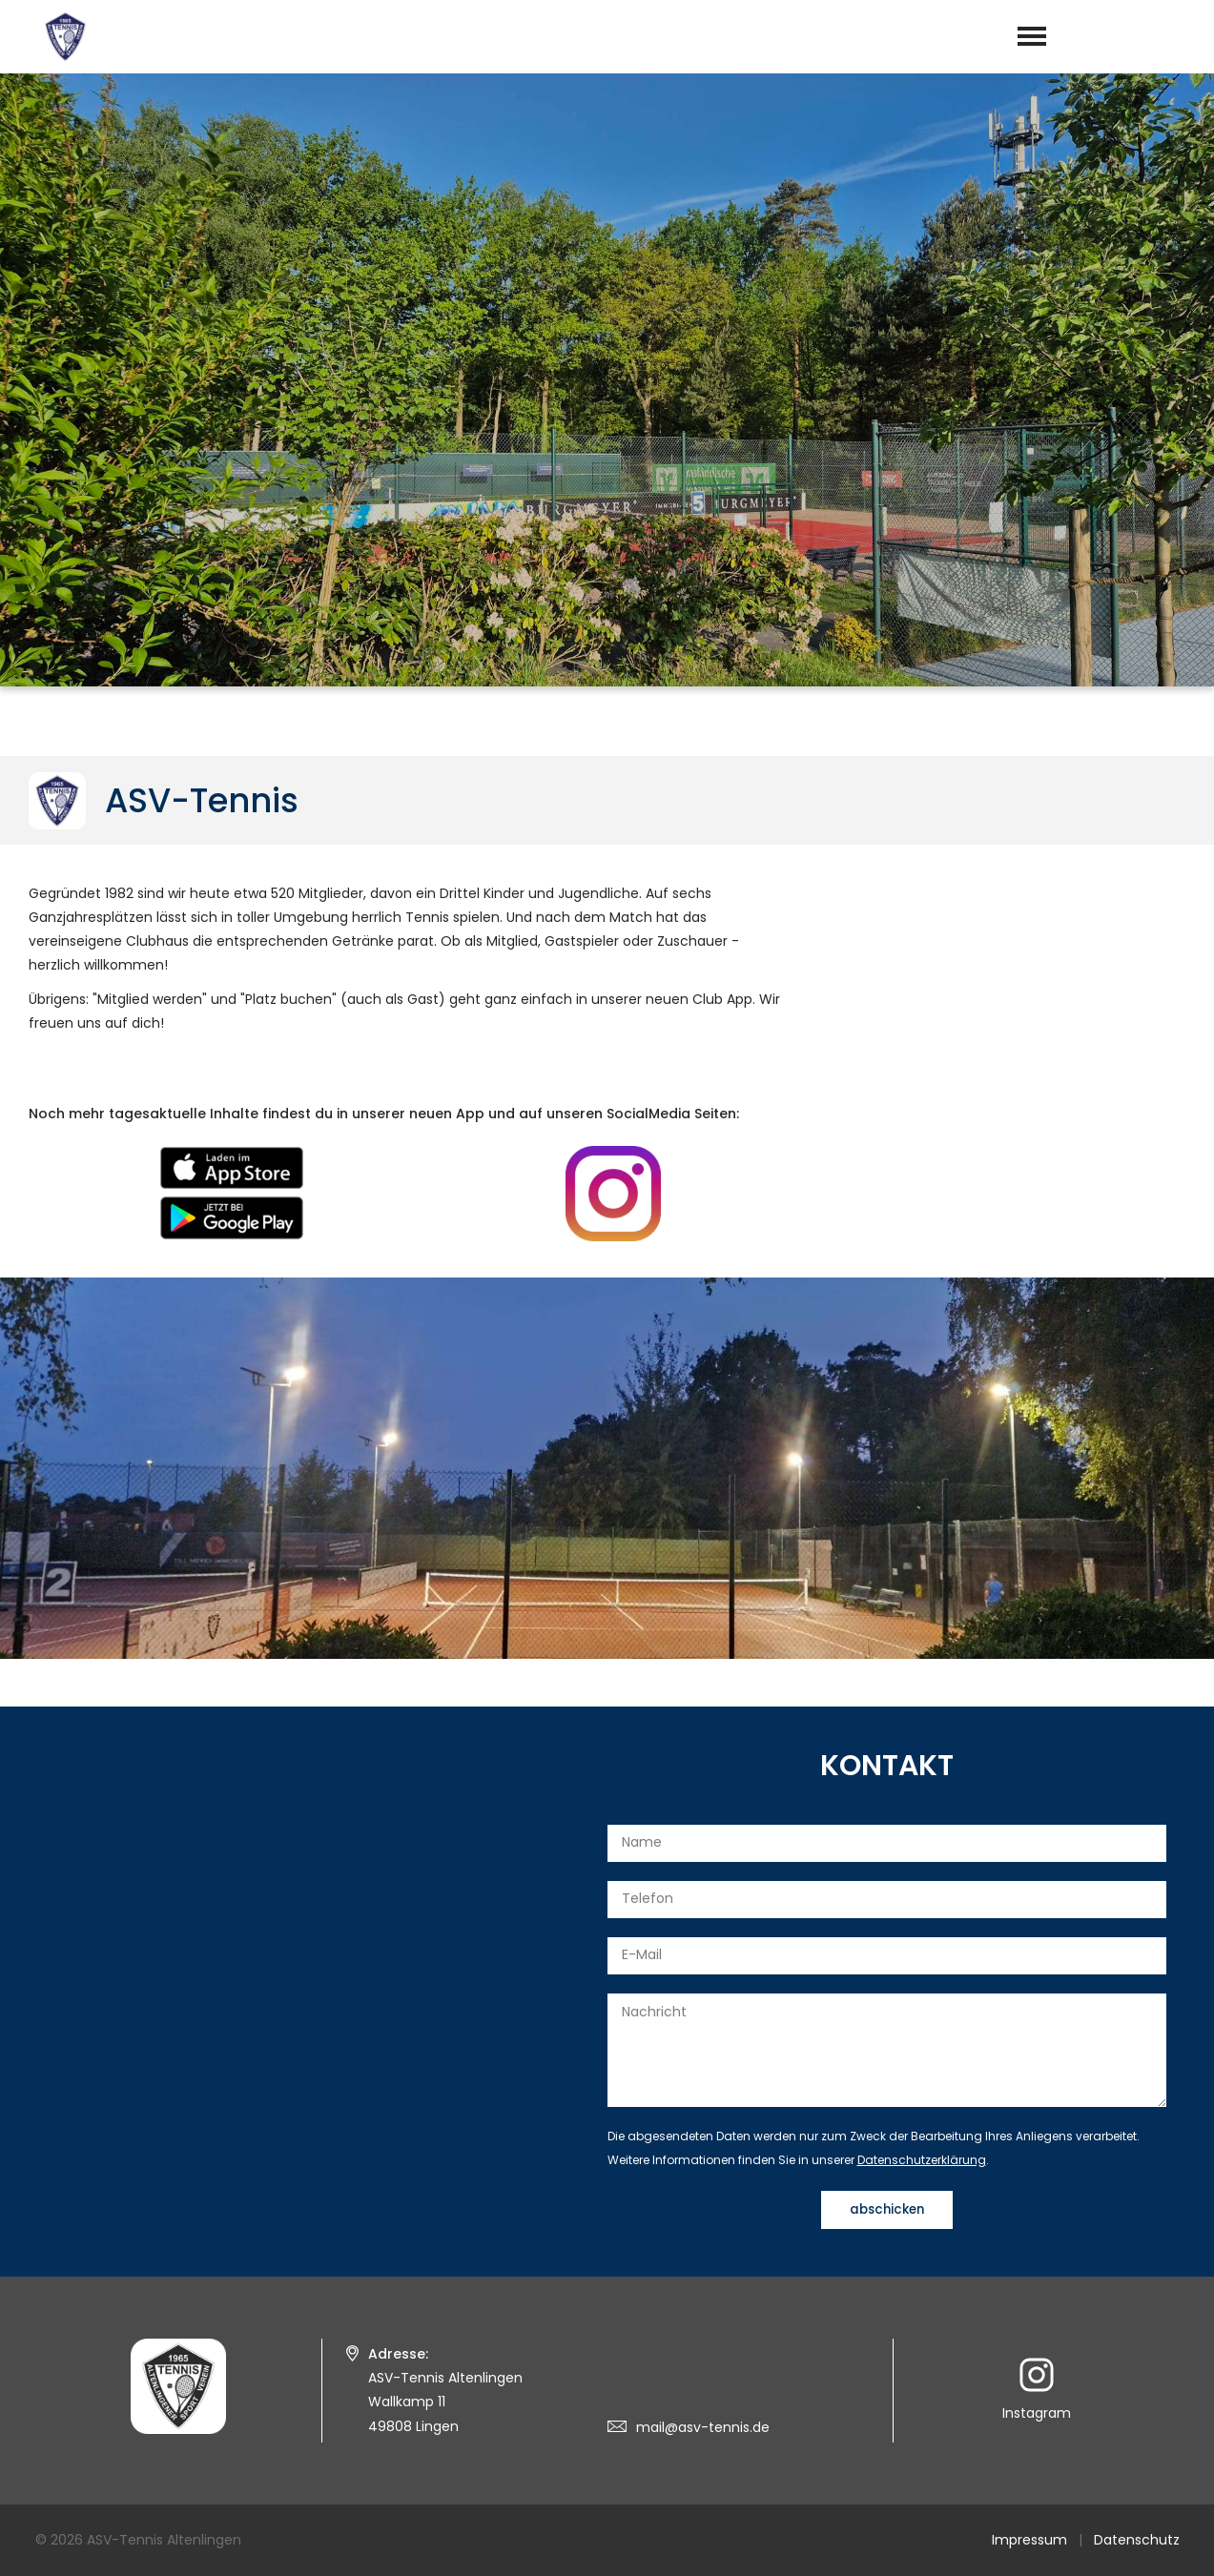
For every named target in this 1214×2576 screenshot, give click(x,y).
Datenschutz (1137, 2539)
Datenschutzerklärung (921, 2160)
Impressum (1029, 2539)
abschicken (887, 2209)
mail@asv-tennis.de (703, 2427)
